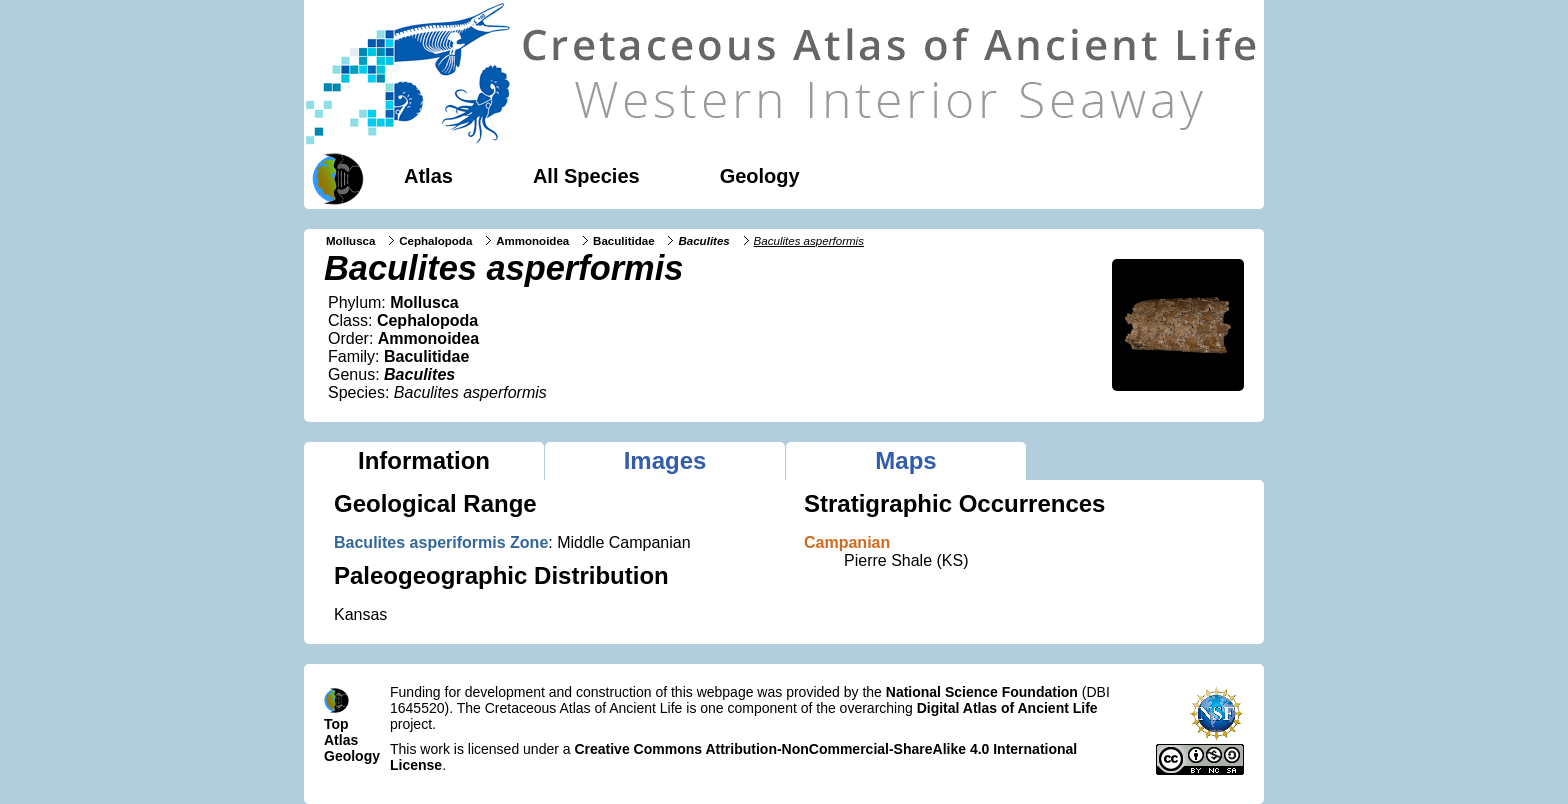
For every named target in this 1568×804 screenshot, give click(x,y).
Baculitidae (624, 241)
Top (336, 724)
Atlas (428, 176)
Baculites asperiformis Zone (441, 542)
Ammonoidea (532, 241)
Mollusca (350, 241)
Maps (905, 460)
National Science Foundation (982, 692)
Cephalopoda (435, 241)
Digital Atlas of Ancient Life (1007, 708)
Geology (760, 176)
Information (424, 460)
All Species (586, 176)
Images (665, 460)
